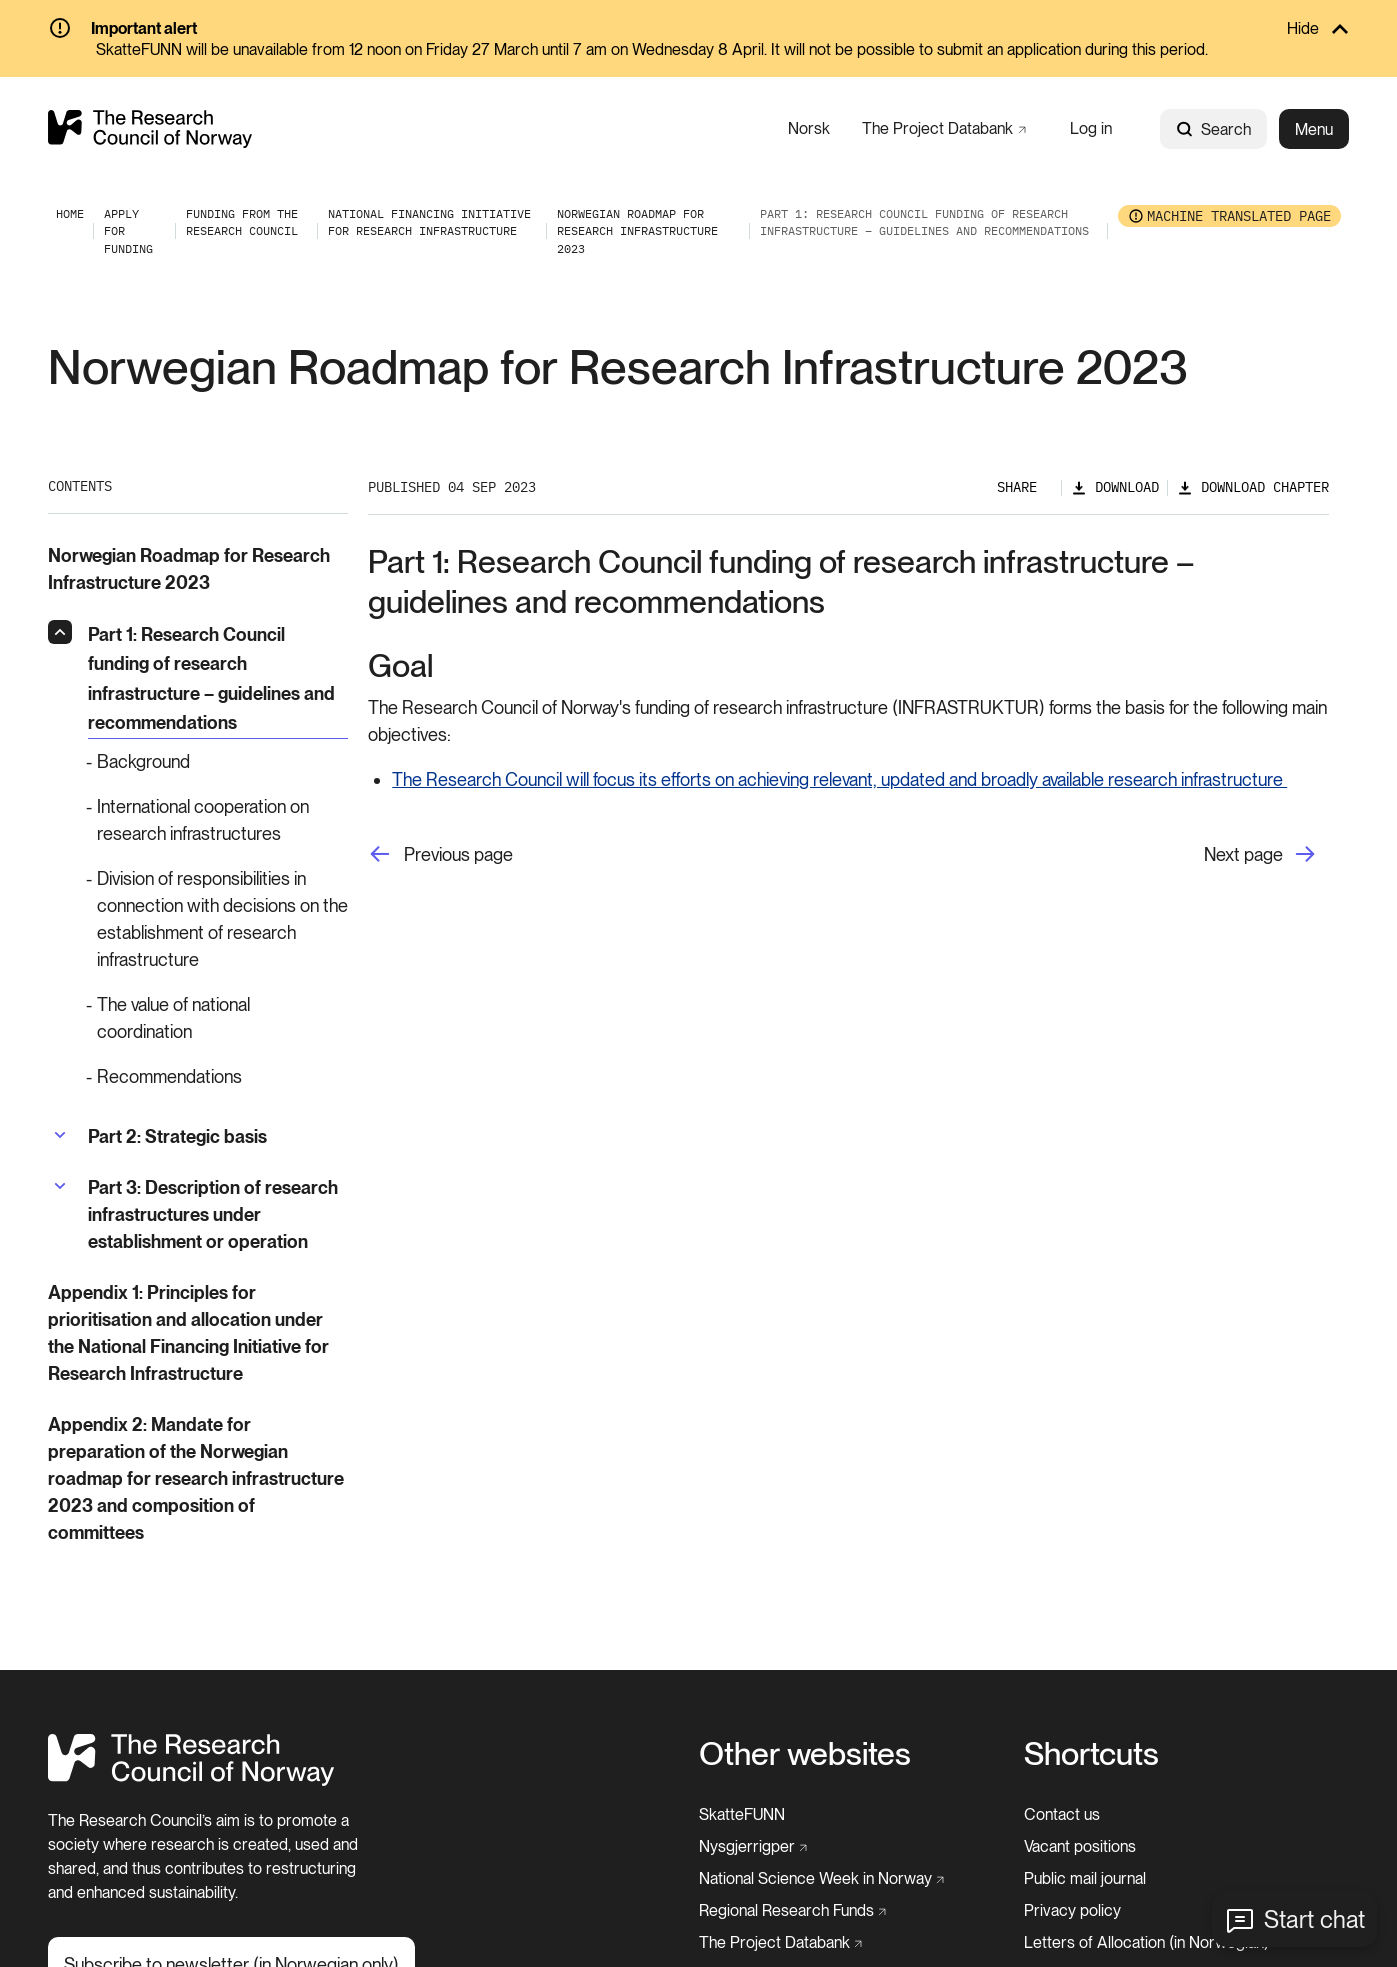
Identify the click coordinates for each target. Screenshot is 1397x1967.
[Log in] (1091, 128)
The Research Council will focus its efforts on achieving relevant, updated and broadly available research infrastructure (839, 779)
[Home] (191, 1780)
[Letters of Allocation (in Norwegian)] (1146, 1943)
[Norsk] (809, 128)
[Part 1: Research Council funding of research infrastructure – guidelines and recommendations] (218, 679)
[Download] (1115, 487)
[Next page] (1266, 854)
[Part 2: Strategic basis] (177, 1136)
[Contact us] (1062, 1815)
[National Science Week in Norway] (822, 1879)
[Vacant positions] (1080, 1847)
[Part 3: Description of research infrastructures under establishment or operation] (218, 1214)
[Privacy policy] (1072, 1911)
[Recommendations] (218, 1076)
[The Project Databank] (944, 128)
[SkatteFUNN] (742, 1815)
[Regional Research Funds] (793, 1911)
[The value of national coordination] (218, 1018)
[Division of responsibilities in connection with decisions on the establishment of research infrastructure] (218, 919)
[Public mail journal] (1085, 1879)
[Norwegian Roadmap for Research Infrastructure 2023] (637, 231)
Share (1017, 487)
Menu (1314, 129)
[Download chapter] (1253, 487)
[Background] (218, 761)
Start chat (1314, 1919)
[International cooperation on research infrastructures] (218, 820)
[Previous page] (440, 854)
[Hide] (698, 29)
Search (1213, 129)
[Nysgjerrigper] (753, 1847)
